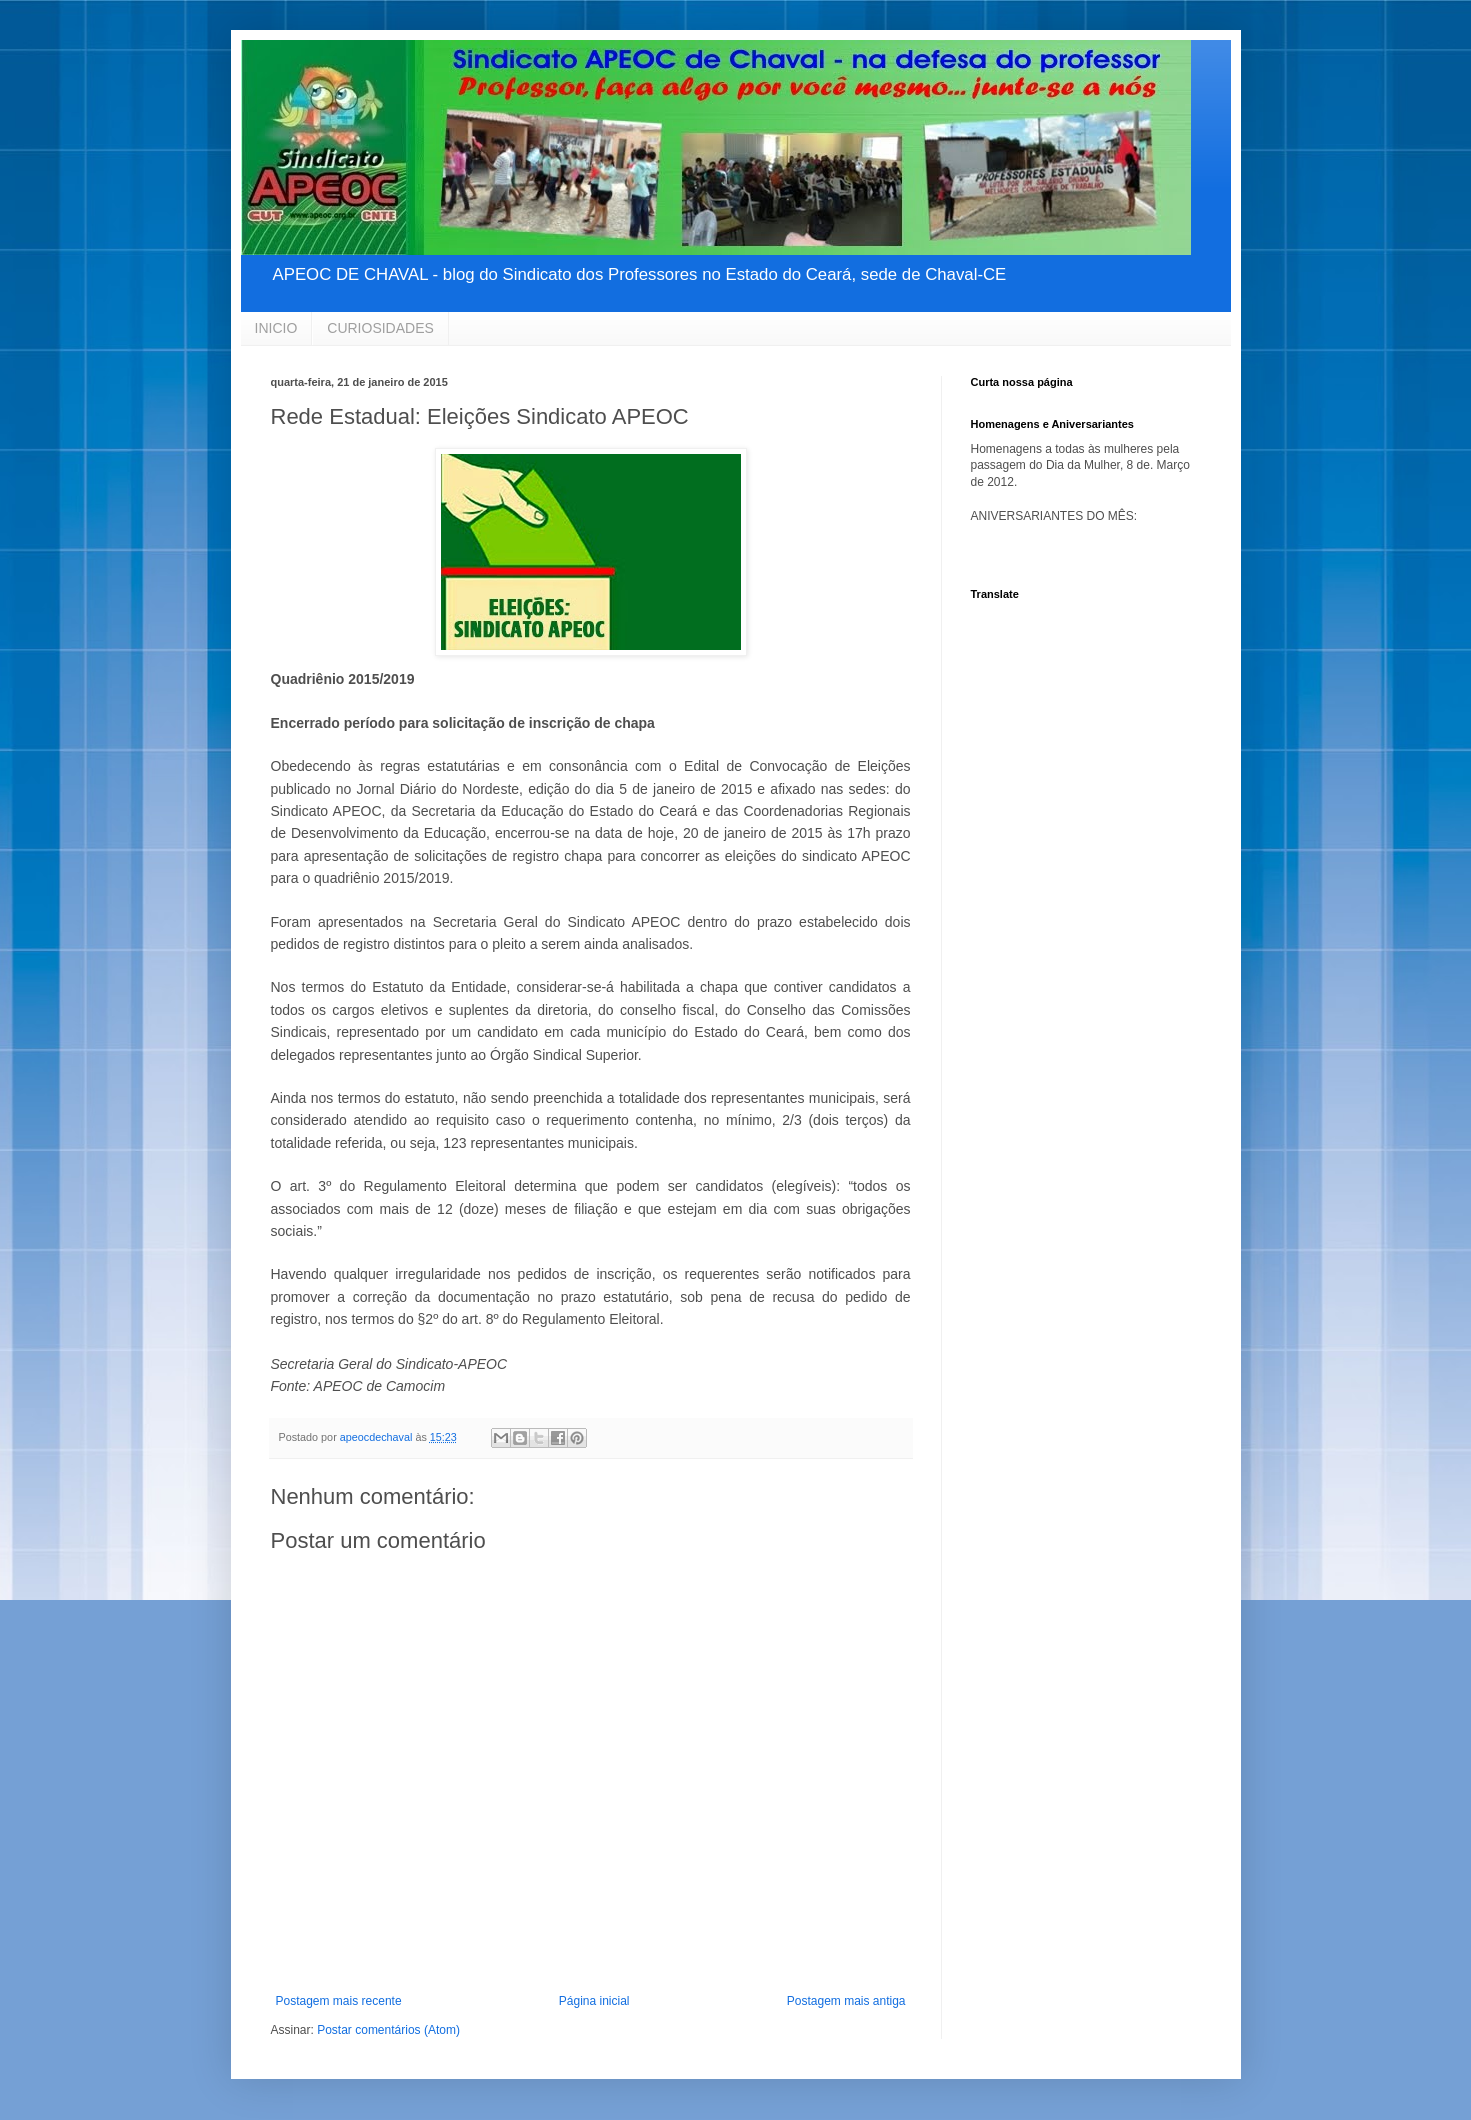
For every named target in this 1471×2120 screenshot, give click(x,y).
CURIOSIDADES (380, 328)
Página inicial (594, 2001)
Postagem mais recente (339, 2001)
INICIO (276, 328)
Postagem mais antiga (846, 2001)
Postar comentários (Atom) (388, 2030)
